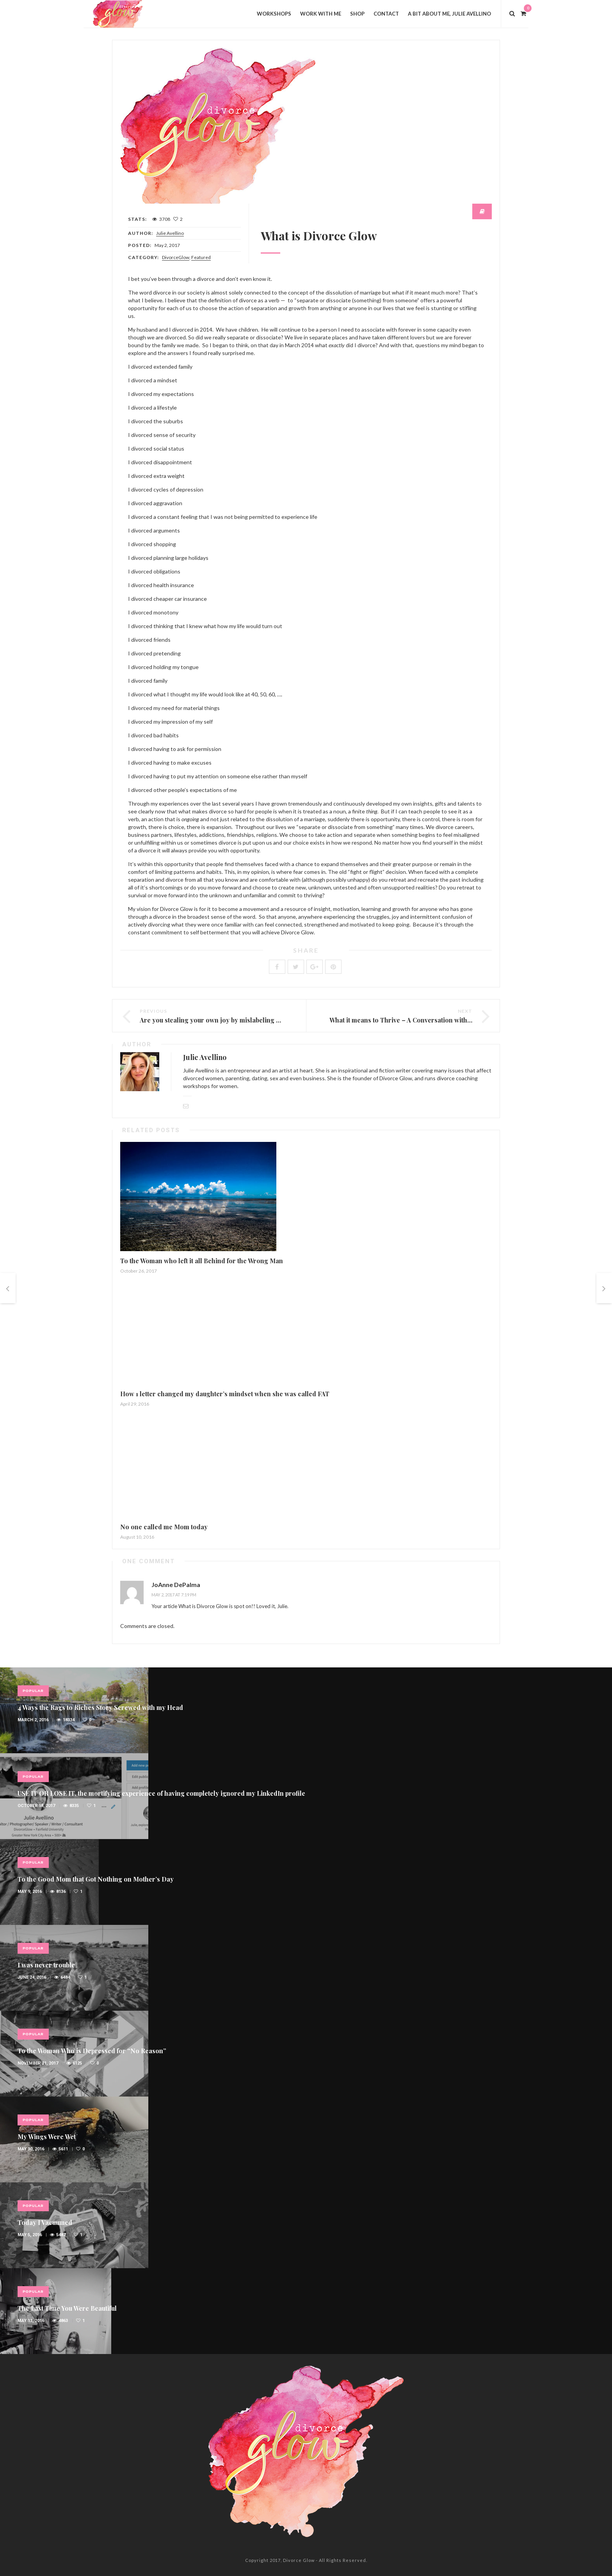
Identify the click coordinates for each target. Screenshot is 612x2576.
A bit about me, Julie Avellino (449, 14)
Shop (357, 14)
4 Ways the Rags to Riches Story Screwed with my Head (100, 1707)
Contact (386, 14)
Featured (201, 257)
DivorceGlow (175, 257)
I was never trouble (46, 1965)
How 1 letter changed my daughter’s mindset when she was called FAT (224, 1394)
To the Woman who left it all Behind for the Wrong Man (201, 1261)
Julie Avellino (170, 233)
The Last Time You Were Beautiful (67, 2308)
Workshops (274, 14)
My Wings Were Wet (47, 2136)
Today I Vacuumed (45, 2222)
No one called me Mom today (164, 1527)
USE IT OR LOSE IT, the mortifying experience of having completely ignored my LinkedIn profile (161, 1793)
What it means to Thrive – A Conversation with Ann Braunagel (421, 1020)
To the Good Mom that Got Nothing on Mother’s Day (96, 1879)
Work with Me (320, 14)
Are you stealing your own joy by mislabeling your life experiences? (241, 1020)
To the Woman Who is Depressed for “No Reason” (92, 2051)
